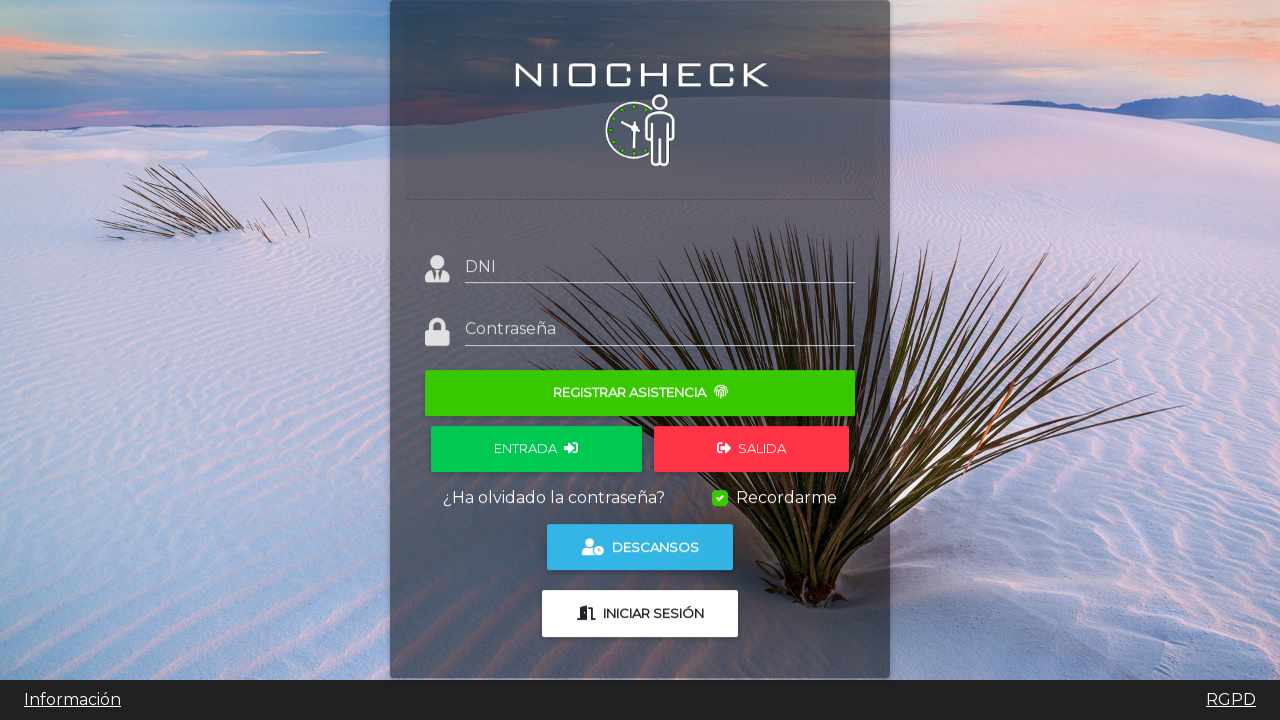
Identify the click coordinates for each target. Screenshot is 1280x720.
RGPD (1231, 699)
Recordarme (786, 489)
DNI (480, 258)
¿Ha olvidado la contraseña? (554, 489)
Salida (751, 440)
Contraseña (510, 320)
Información (72, 699)
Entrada (536, 440)
